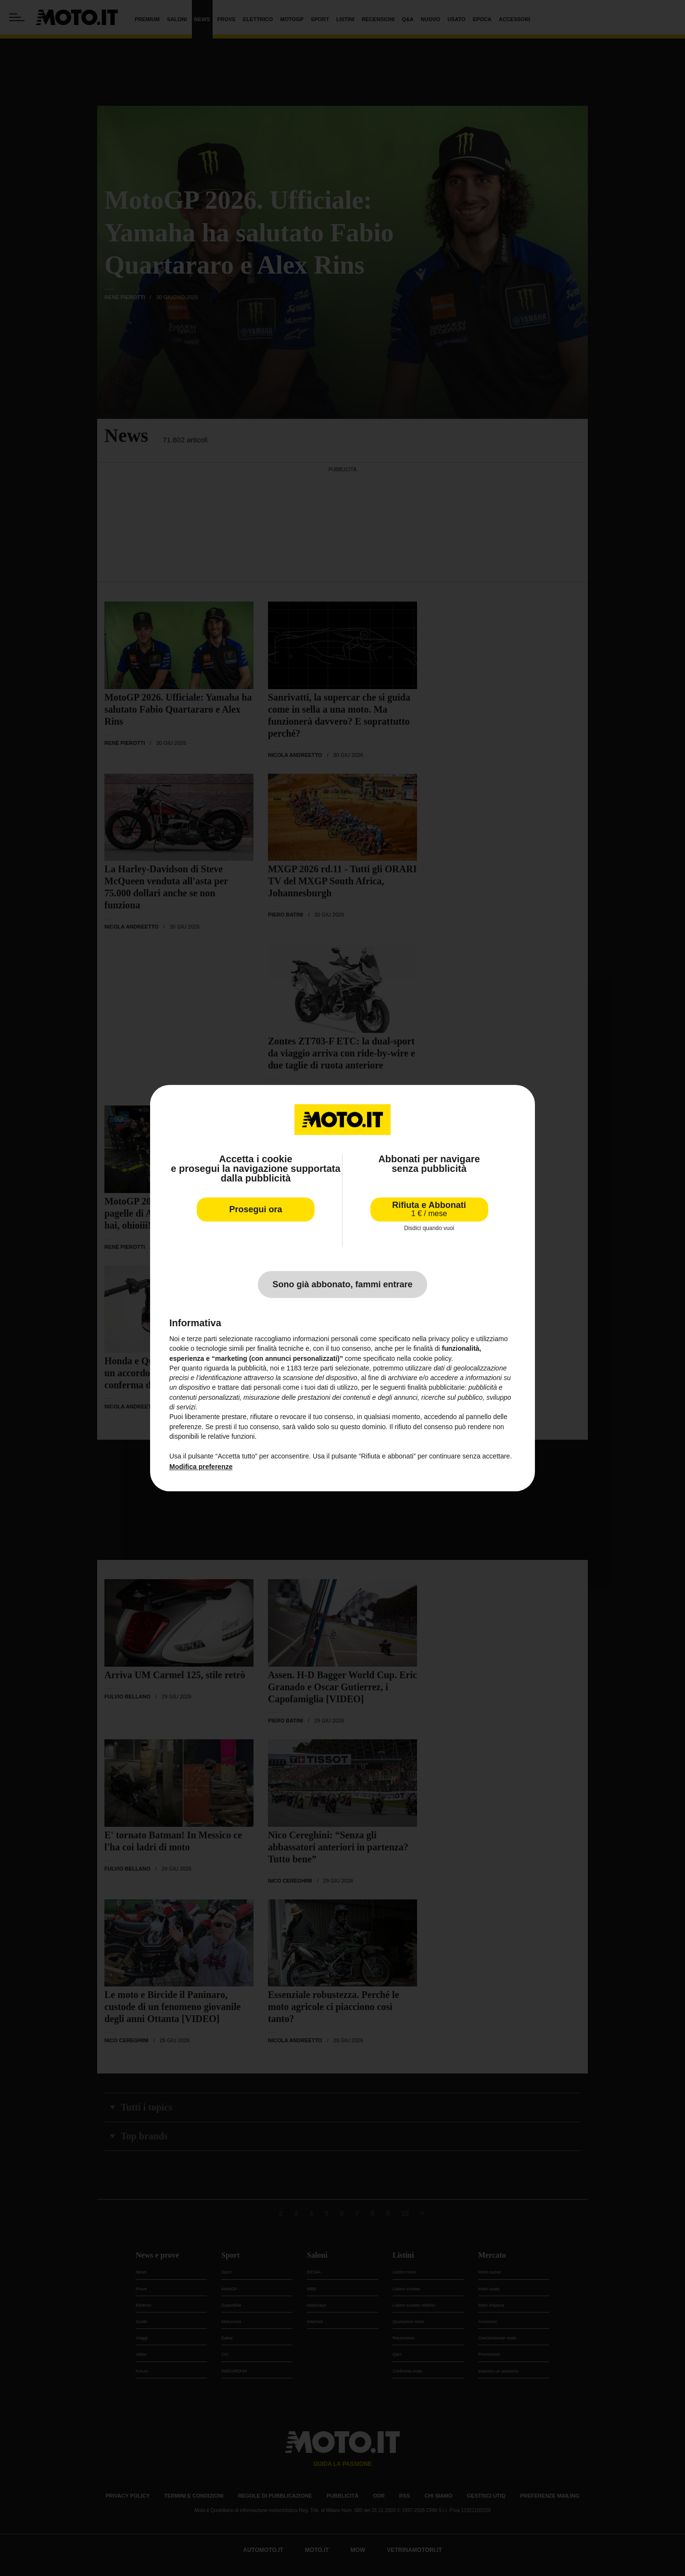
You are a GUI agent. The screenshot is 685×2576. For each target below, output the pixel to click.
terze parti (318, 1368)
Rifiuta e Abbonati (429, 1209)
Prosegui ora (255, 1209)
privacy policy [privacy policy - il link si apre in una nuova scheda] (449, 1339)
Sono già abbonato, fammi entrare (342, 1284)
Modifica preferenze (200, 1466)
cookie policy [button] (432, 1358)
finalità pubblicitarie (436, 1388)
